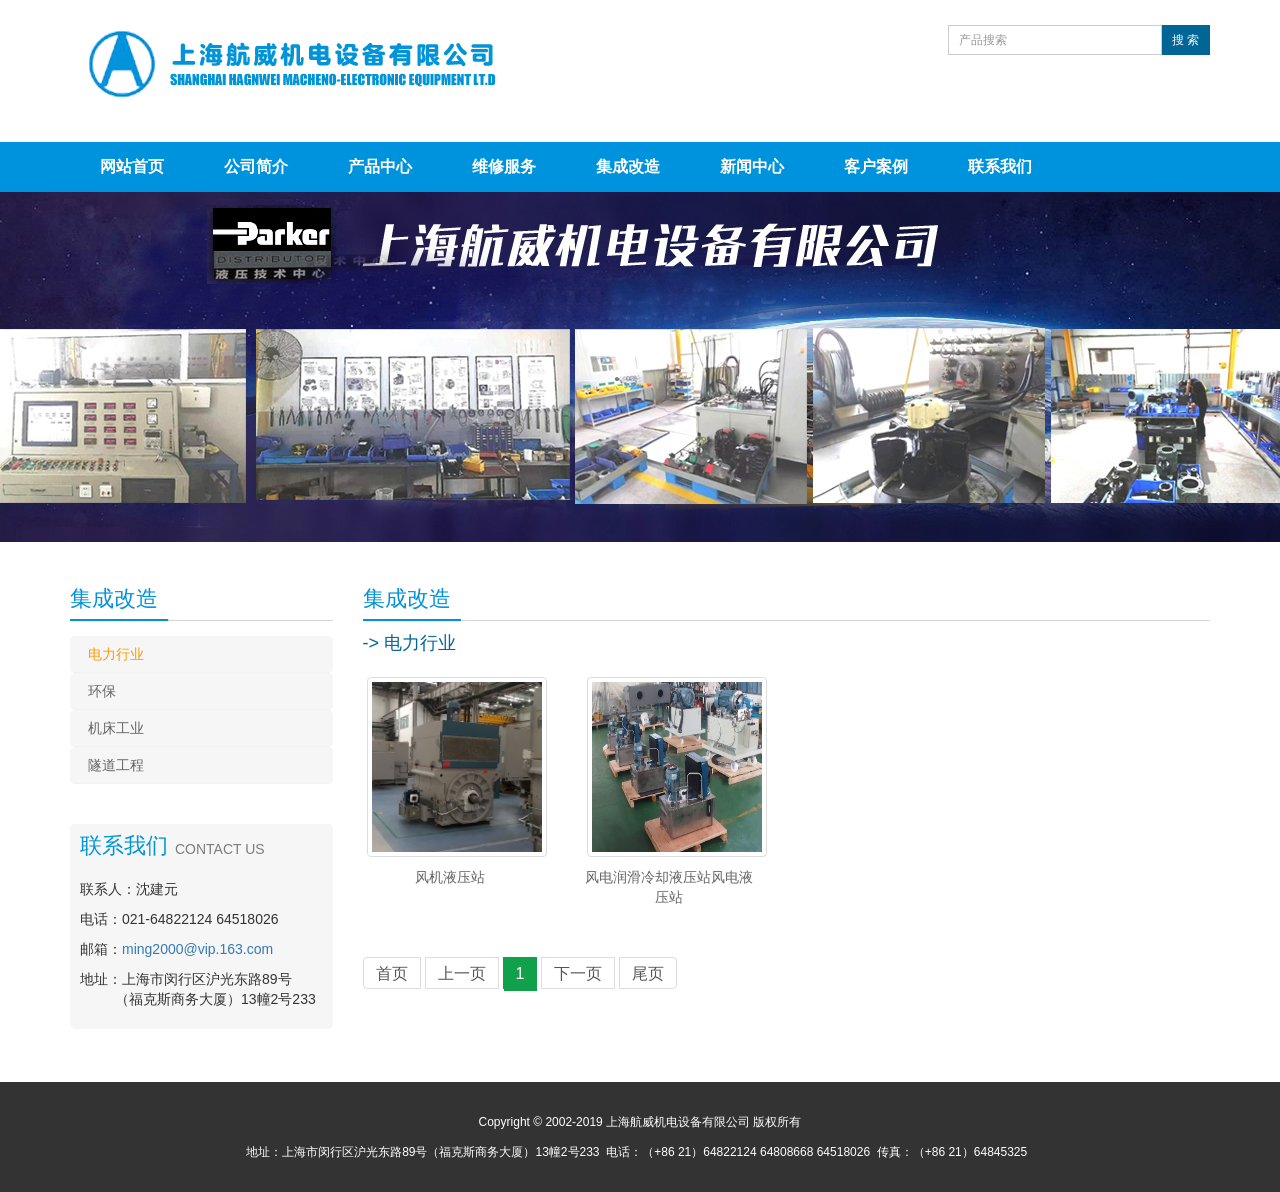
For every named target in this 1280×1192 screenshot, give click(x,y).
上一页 (462, 973)
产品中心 (380, 166)
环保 (102, 691)
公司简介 (256, 166)
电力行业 (116, 654)
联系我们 (1000, 166)
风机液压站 (450, 877)
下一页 (578, 973)
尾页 (648, 973)
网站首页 (132, 166)
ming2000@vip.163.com (197, 949)
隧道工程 (116, 765)
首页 (392, 973)
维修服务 (504, 166)
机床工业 (116, 728)
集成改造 (628, 166)
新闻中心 (752, 166)
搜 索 (1185, 40)
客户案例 (876, 166)
